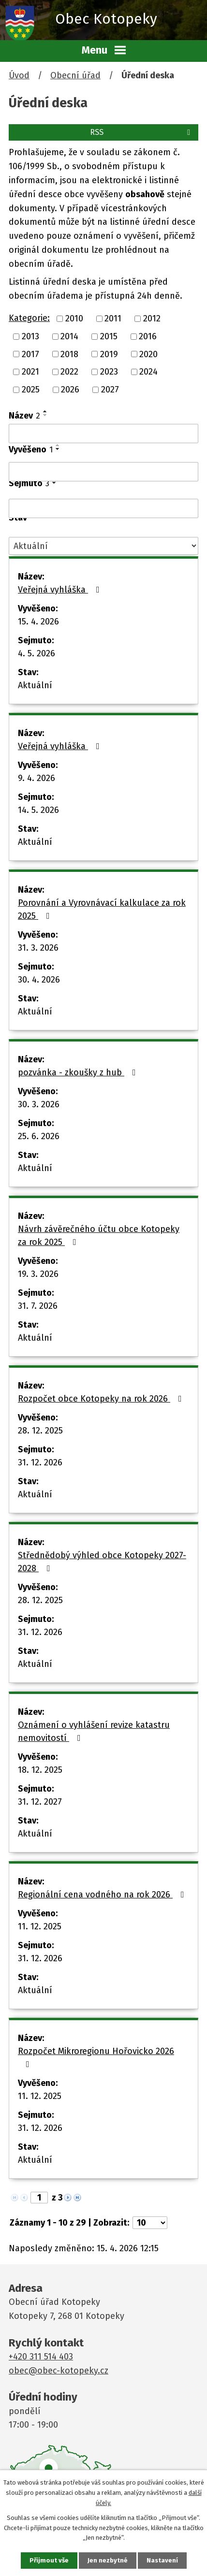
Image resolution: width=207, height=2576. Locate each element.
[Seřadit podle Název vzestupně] (45, 411)
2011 (112, 318)
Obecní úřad (75, 75)
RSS (141, 132)
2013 (30, 336)
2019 (109, 353)
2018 (69, 353)
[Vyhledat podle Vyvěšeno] (103, 471)
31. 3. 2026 (38, 947)
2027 (110, 389)
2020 (148, 353)
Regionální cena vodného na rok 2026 (103, 1894)
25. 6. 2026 (38, 1136)
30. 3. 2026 (38, 1104)
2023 (109, 371)
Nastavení (162, 2560)
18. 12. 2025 (40, 1770)
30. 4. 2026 (39, 979)
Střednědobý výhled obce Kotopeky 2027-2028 (102, 1562)
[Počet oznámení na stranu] (150, 2222)
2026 (70, 389)
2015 (109, 336)
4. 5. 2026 (36, 653)
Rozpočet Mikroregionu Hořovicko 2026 (96, 2057)
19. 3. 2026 (38, 1274)
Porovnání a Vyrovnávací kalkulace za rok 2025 (102, 909)
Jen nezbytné (108, 2560)
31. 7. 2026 (38, 1306)
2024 (148, 371)
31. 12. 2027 (40, 1801)
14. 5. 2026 (38, 810)
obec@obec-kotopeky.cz (58, 2370)
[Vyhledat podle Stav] (103, 546)
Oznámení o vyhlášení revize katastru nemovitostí (94, 1731)
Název (24, 415)
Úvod (19, 75)
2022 (69, 371)
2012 (152, 318)
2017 (30, 353)
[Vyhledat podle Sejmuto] (103, 508)
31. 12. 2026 (40, 1462)
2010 (74, 318)
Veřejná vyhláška (61, 589)
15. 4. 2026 (38, 621)
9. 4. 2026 (36, 778)
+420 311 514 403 (41, 2356)
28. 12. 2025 (40, 1430)
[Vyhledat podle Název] (103, 433)
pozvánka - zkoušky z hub (79, 1072)
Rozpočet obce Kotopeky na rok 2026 (102, 1398)
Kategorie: (29, 318)
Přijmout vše (49, 2560)
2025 (31, 389)
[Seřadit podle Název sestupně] (45, 415)
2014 (69, 336)
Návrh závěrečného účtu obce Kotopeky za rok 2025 (98, 1235)
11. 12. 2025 (39, 1926)
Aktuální (35, 685)
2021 (30, 371)
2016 (148, 336)
